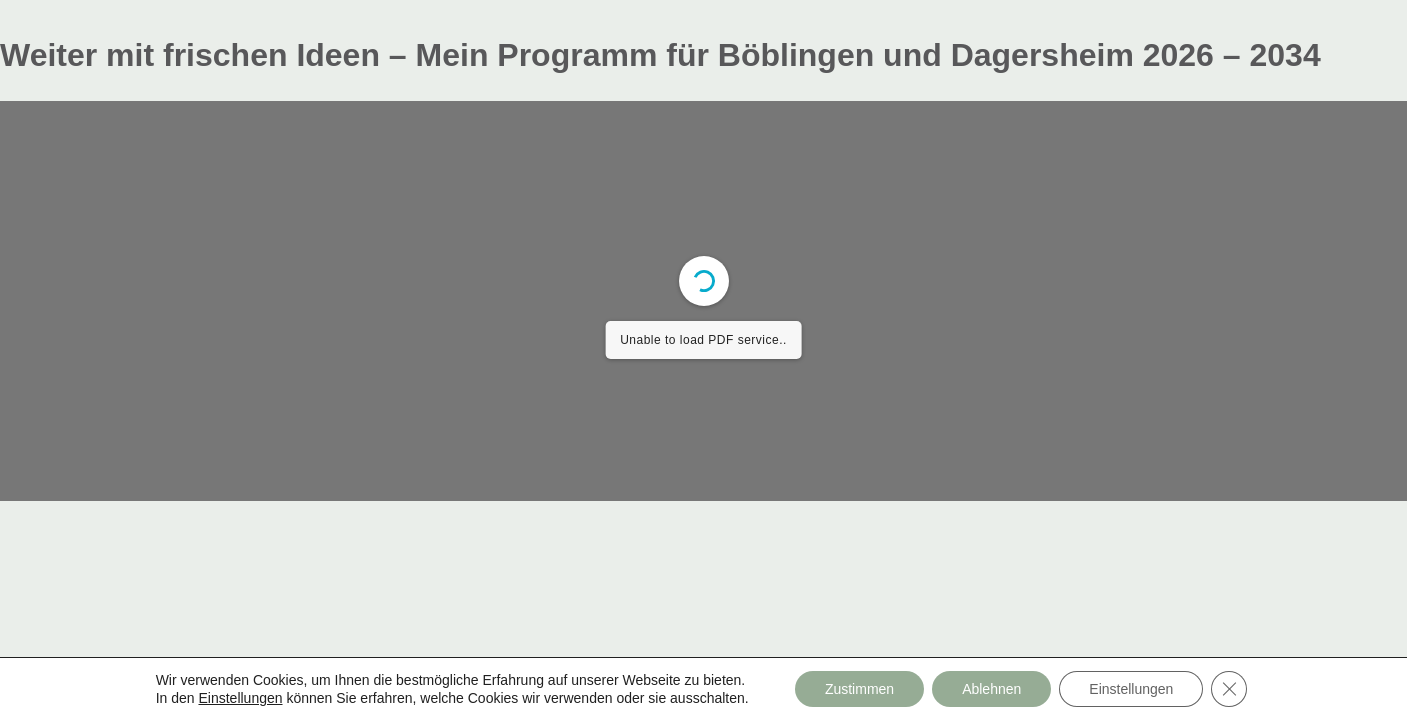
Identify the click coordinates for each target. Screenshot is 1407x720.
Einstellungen (240, 698)
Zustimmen (859, 689)
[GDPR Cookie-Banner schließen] (1229, 689)
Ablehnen (991, 689)
